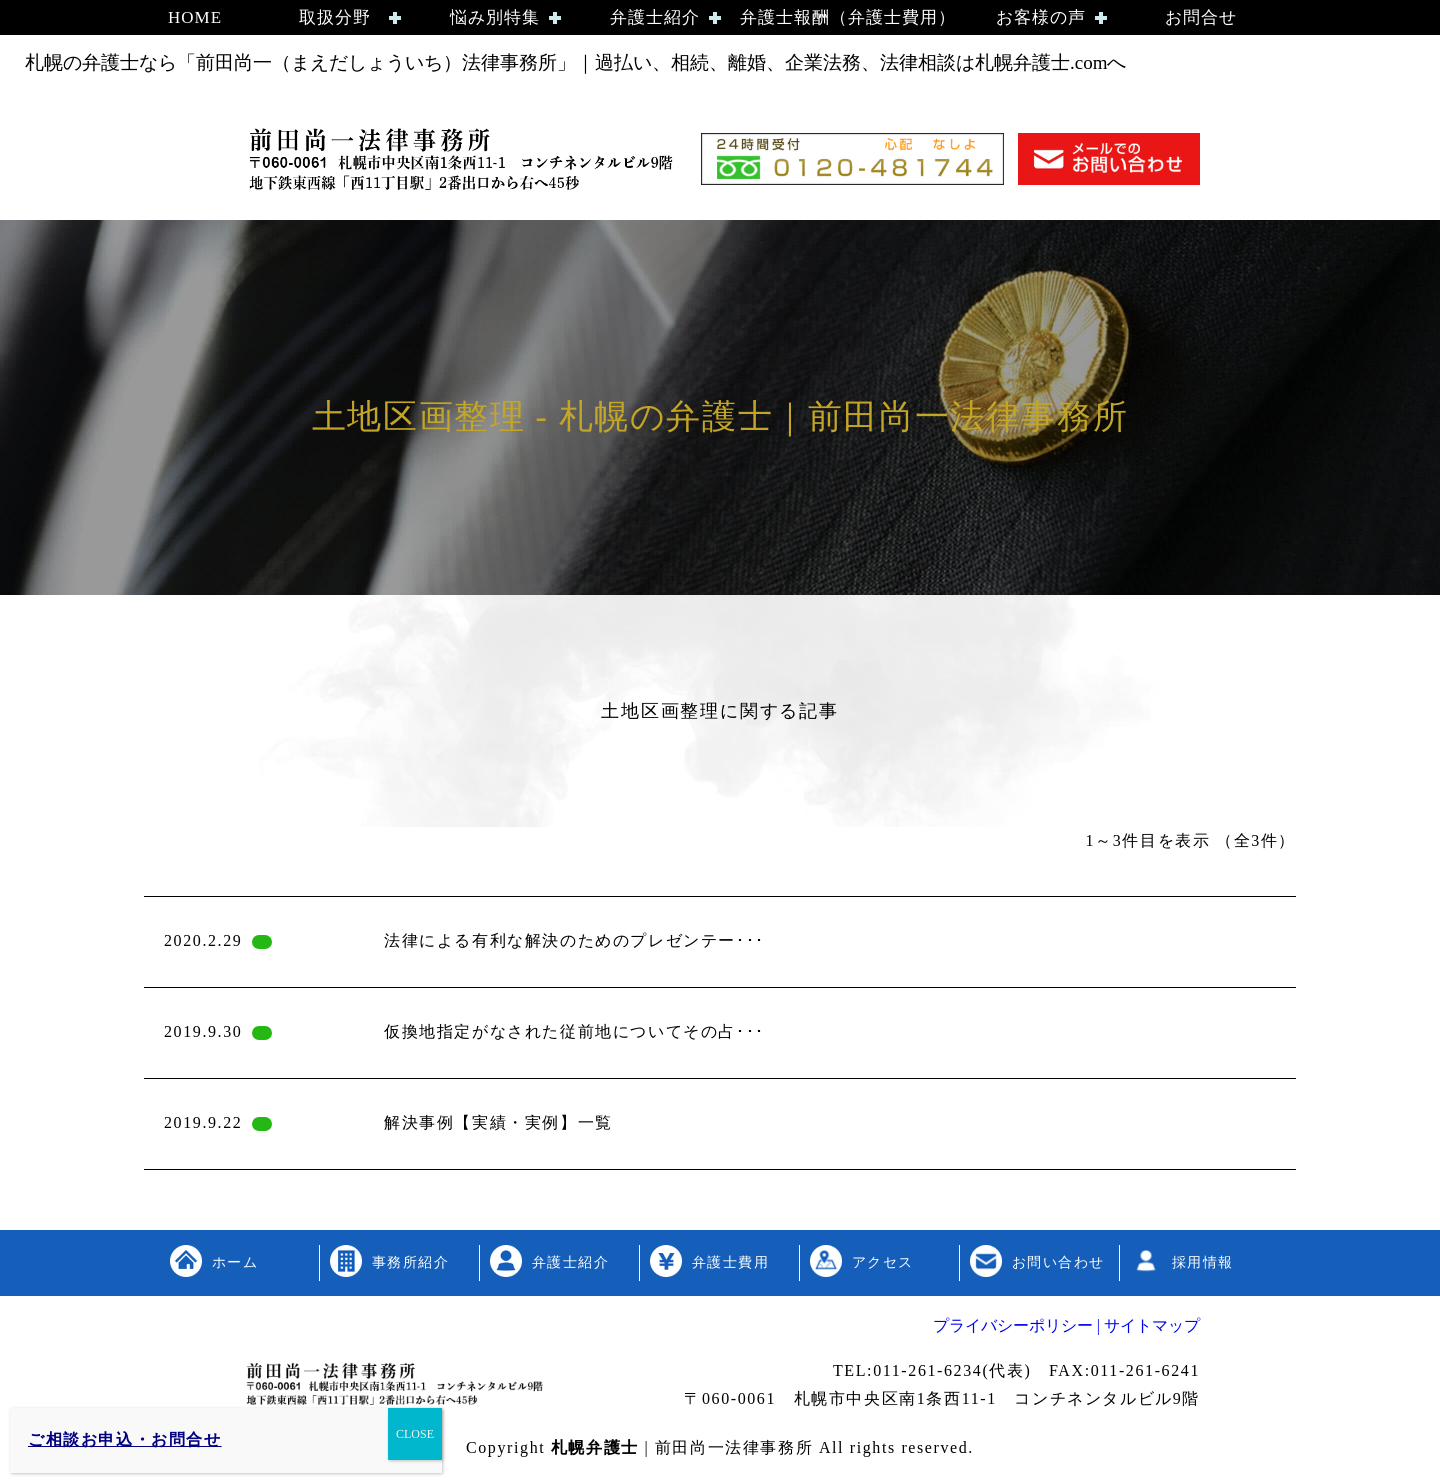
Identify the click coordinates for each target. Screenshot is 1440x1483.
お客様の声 (1041, 17)
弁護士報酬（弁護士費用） (848, 17)
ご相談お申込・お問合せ (125, 1439)
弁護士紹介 (655, 17)
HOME (195, 17)
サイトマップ (1150, 1325)
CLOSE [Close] (415, 1434)
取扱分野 (335, 17)
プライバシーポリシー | (1016, 1325)
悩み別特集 (495, 17)
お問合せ (1201, 17)
